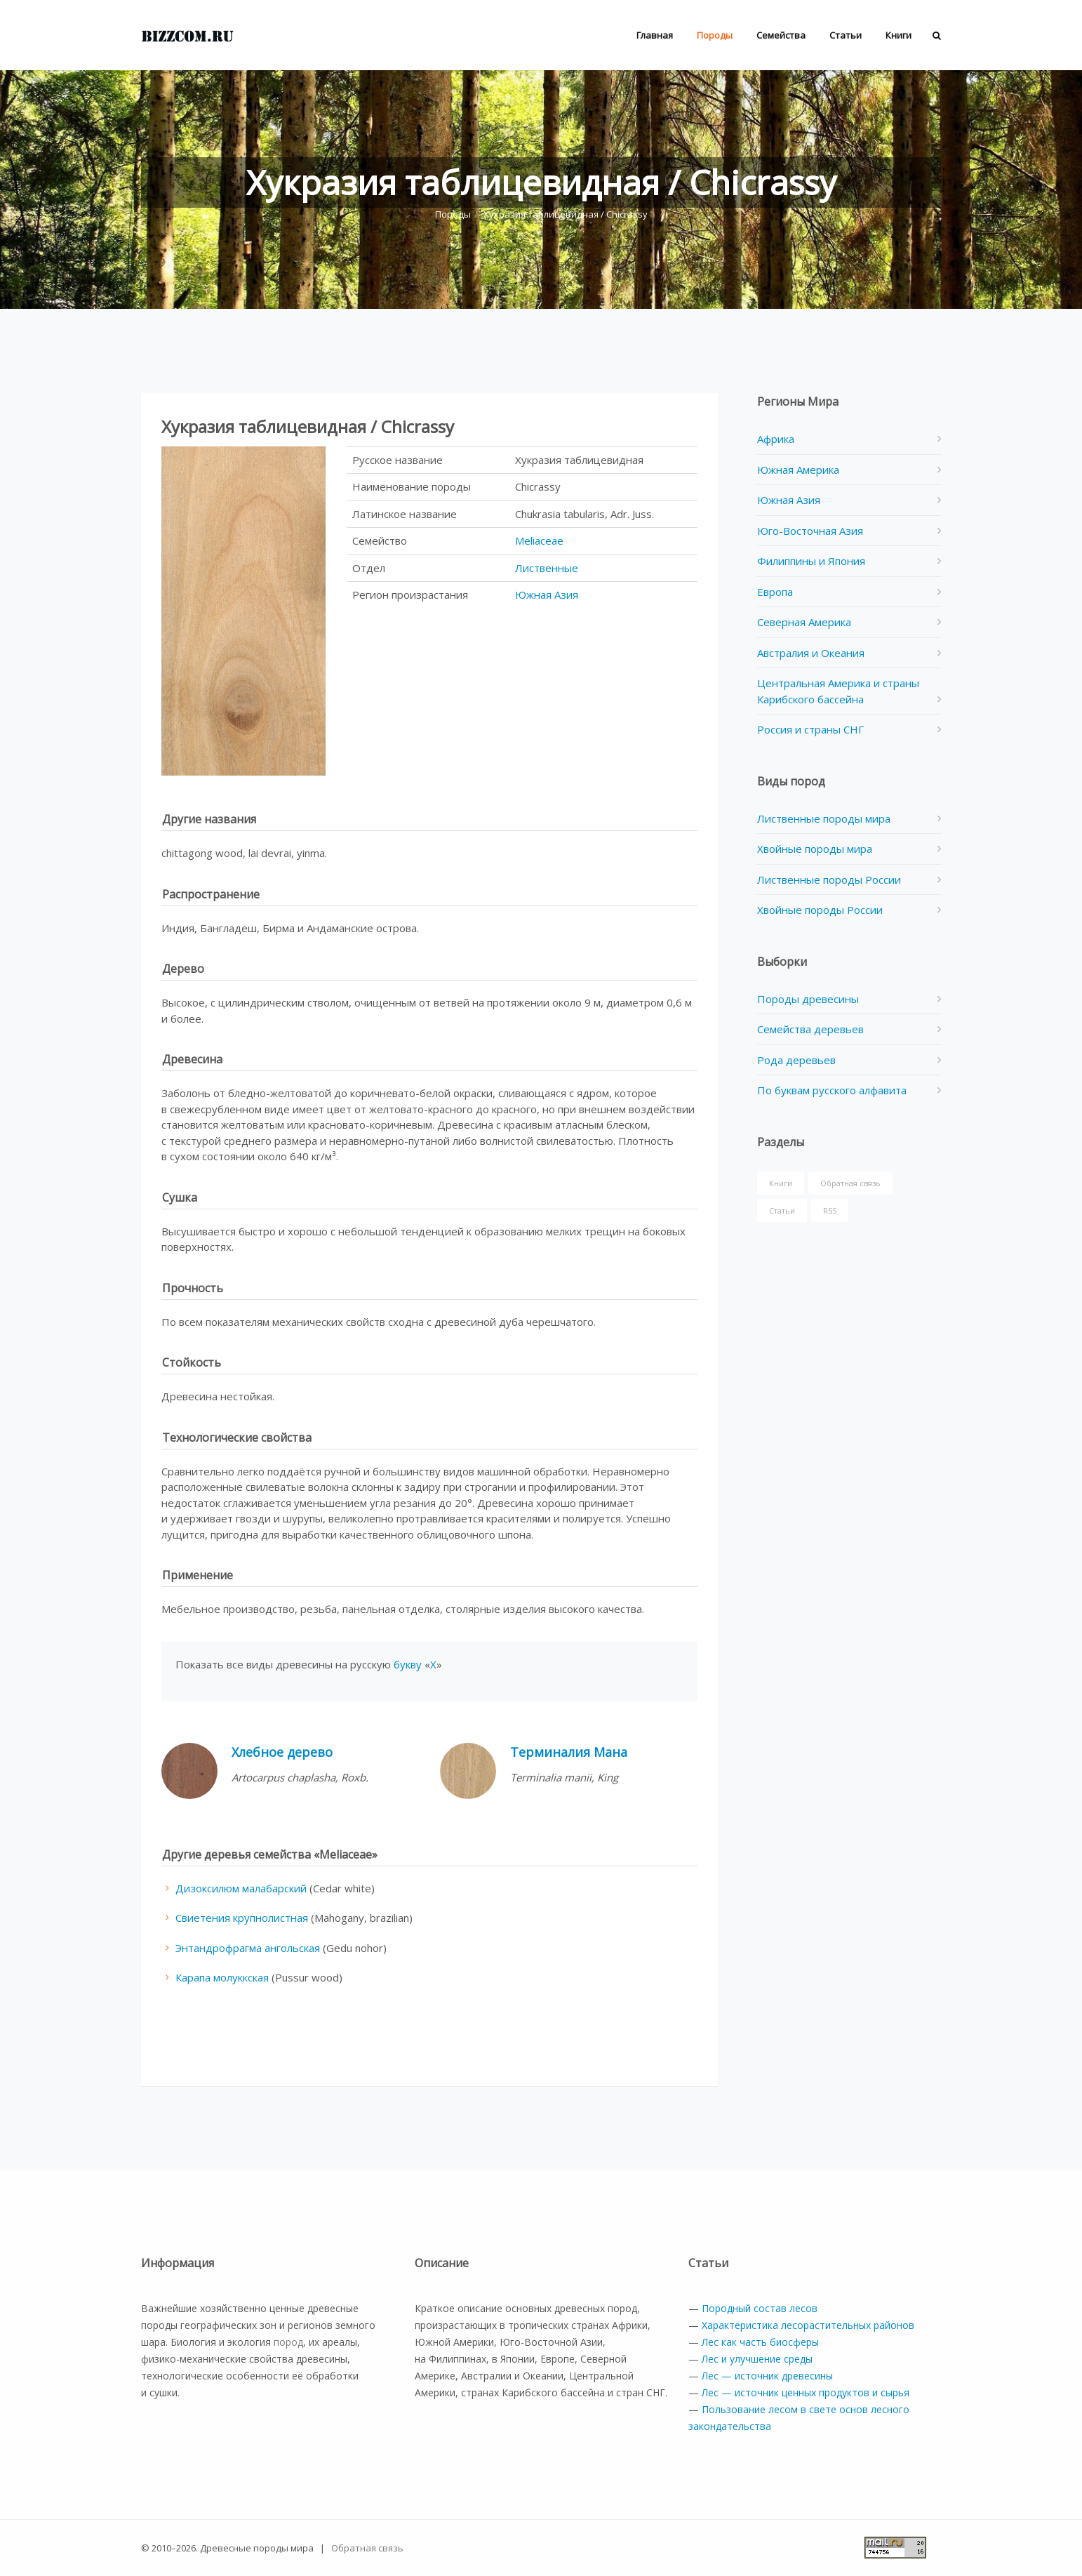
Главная (654, 35)
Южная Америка (798, 470)
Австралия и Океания (810, 653)
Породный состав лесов (759, 2308)
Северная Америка (804, 622)
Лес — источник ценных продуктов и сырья (805, 2392)
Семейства (781, 35)
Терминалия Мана (568, 1752)
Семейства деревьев (810, 1029)
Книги (898, 35)
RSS (829, 1210)
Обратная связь (850, 1183)
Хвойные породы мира (814, 849)
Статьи (845, 35)
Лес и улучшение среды (757, 2358)
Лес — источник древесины (767, 2375)
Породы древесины (808, 999)
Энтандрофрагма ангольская (247, 1948)
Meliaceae (539, 540)
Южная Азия (546, 594)
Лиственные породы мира (823, 818)
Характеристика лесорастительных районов (808, 2325)
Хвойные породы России (820, 910)
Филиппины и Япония (811, 561)
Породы (715, 35)
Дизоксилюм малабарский (241, 1888)
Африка (775, 439)
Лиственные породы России (829, 879)
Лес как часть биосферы (760, 2342)
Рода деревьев (796, 1060)
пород (288, 2342)
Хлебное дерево (282, 1752)
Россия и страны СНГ (810, 729)
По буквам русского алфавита (832, 1090)
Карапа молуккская (222, 1977)
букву (408, 1664)
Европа (775, 592)
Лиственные (546, 568)
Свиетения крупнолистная (241, 1918)
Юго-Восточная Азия (810, 531)
